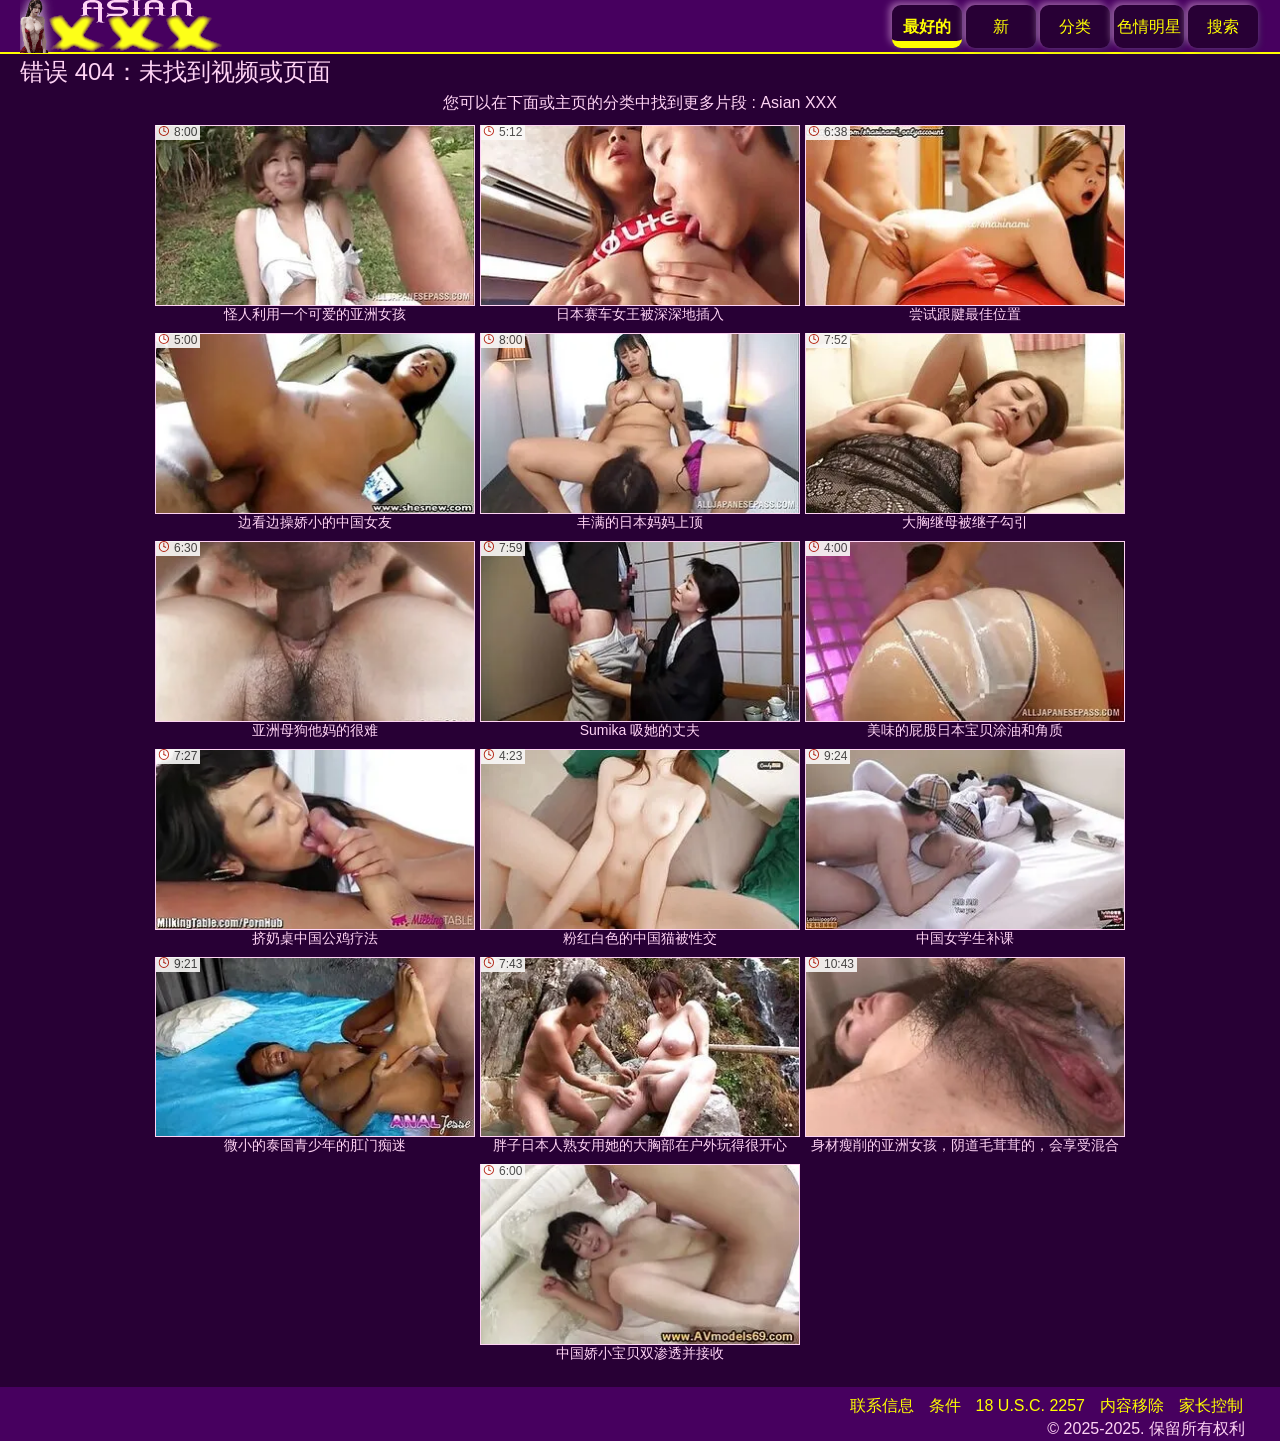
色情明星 (1149, 26)
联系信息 (882, 1405)
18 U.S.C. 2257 (1030, 1405)
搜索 (1223, 26)
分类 (1075, 26)
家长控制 (1211, 1405)
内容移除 (1132, 1405)
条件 (945, 1405)
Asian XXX (798, 102)
